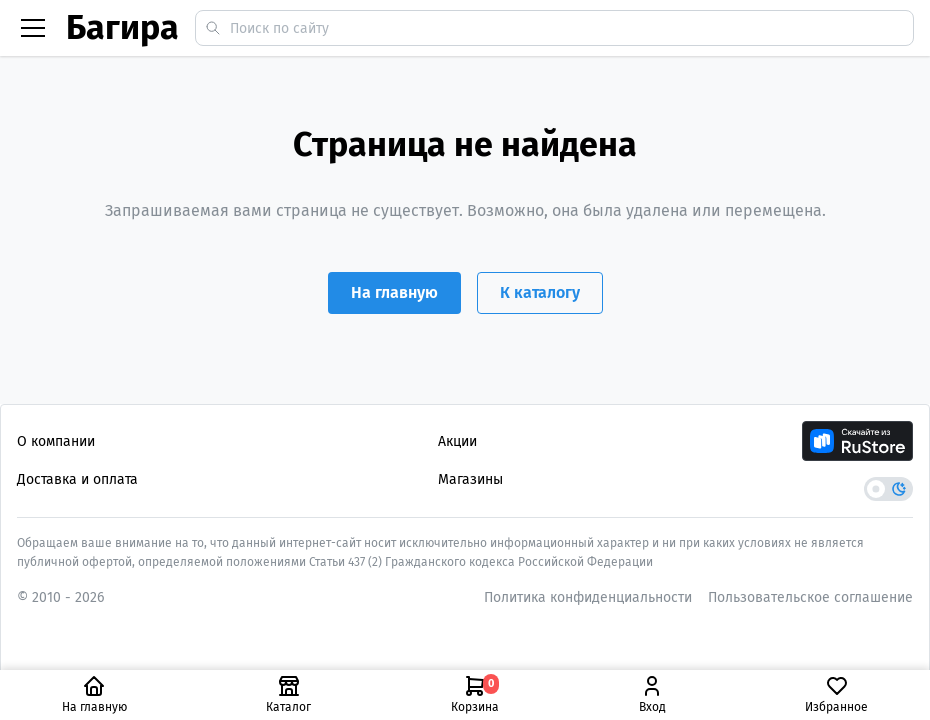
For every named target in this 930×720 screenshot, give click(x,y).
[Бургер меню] (33, 28)
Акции (457, 441)
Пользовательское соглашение (810, 597)
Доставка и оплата (77, 479)
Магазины (470, 479)
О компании (56, 441)
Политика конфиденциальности (588, 597)
